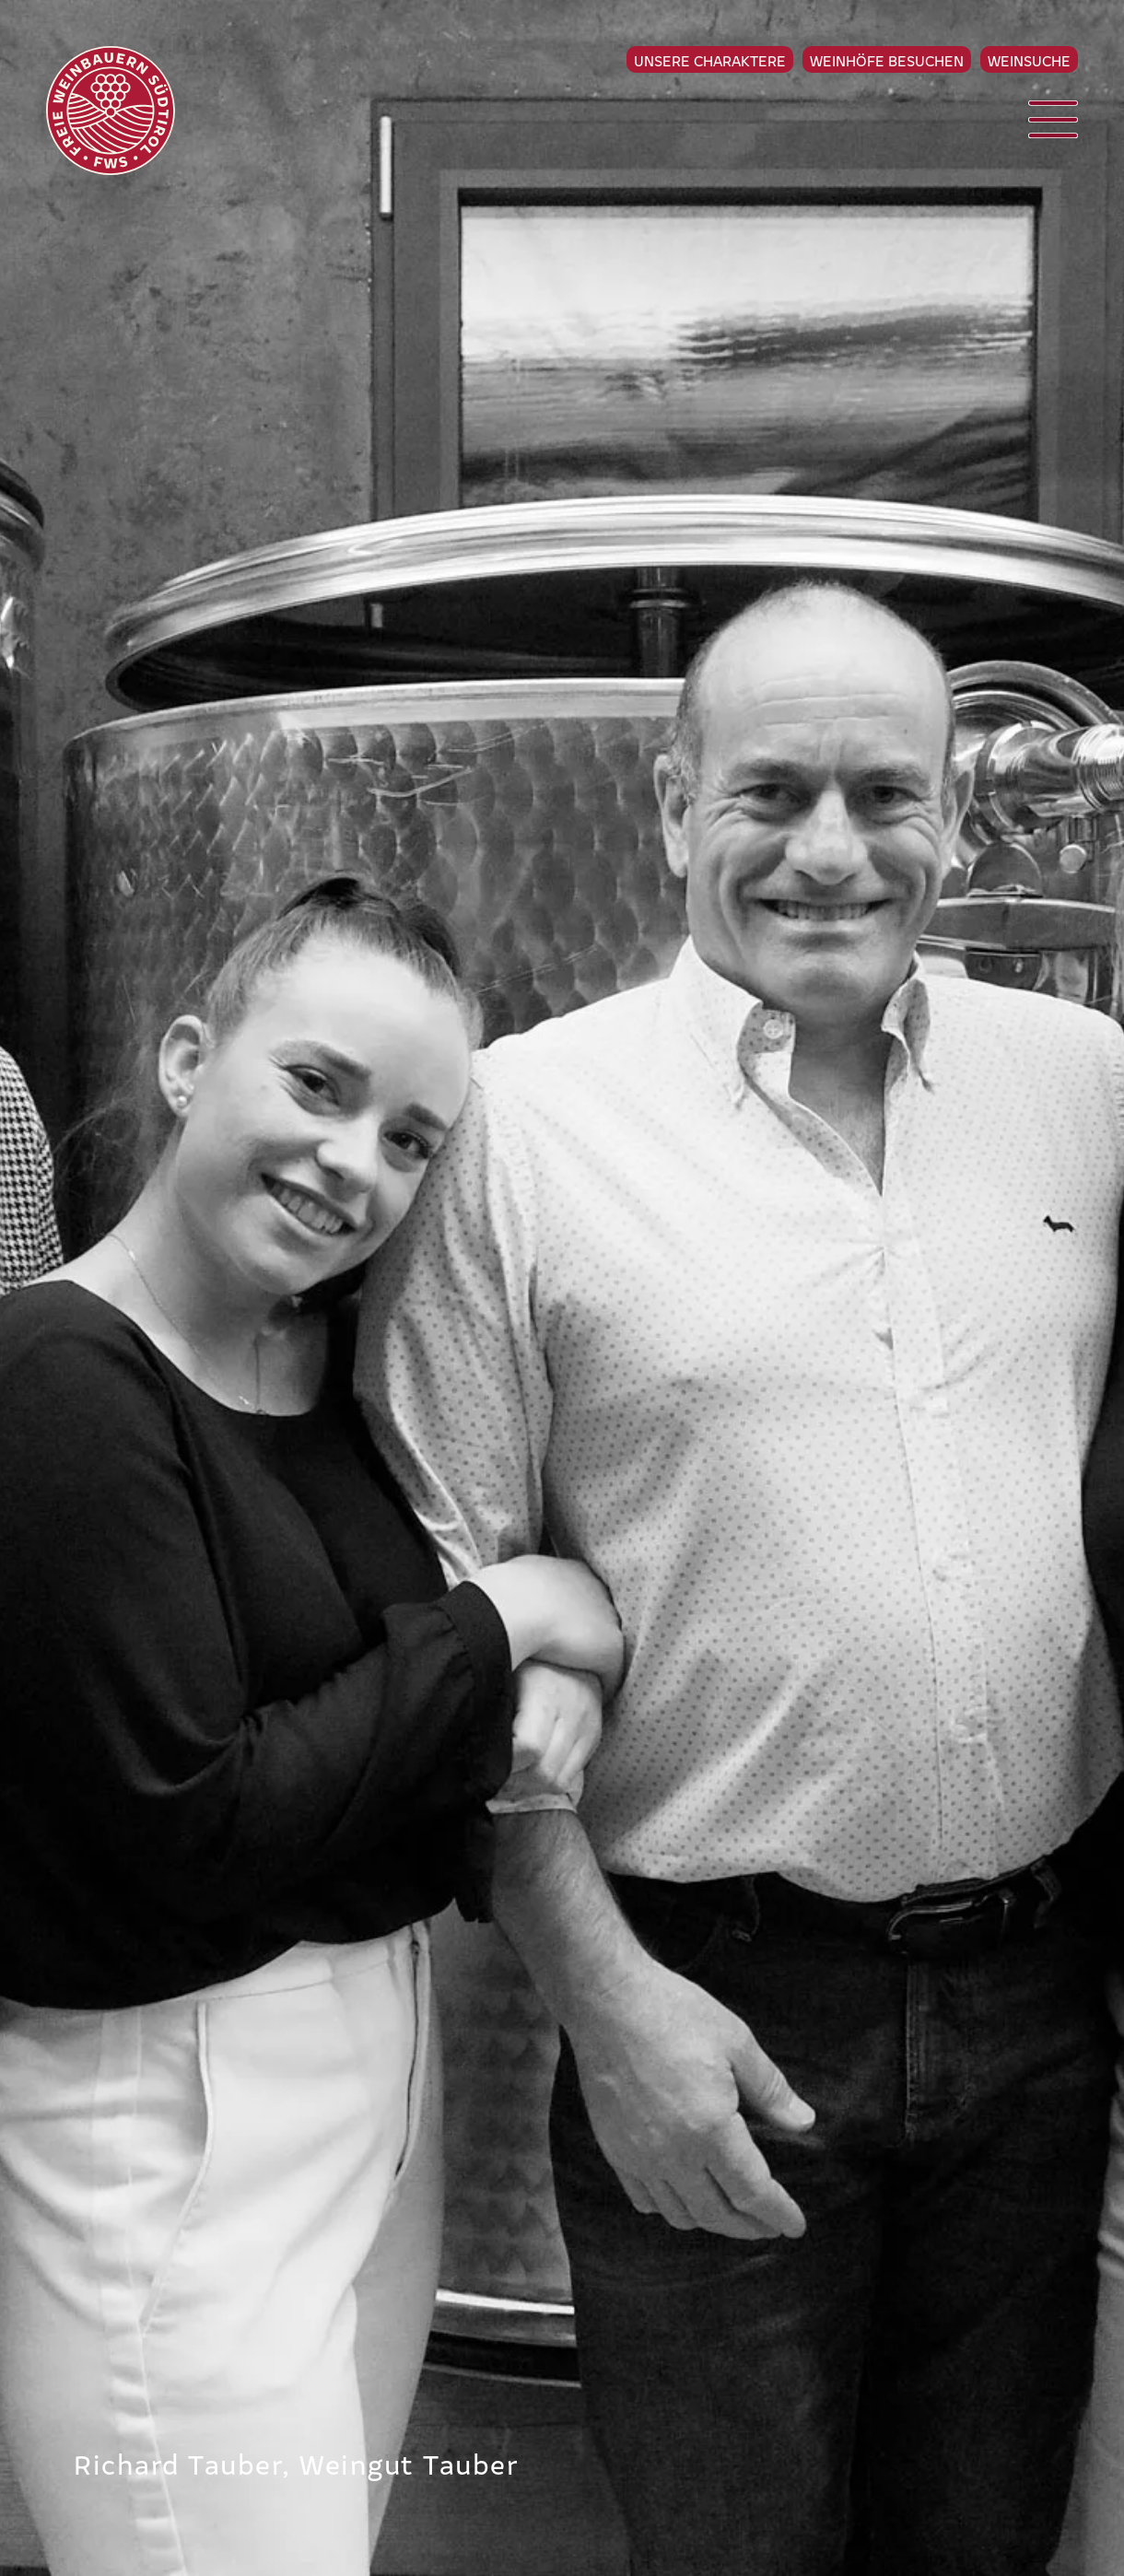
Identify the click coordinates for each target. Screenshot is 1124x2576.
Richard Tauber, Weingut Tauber (296, 2462)
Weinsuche (1029, 60)
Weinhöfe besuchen (887, 60)
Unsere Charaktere (710, 60)
